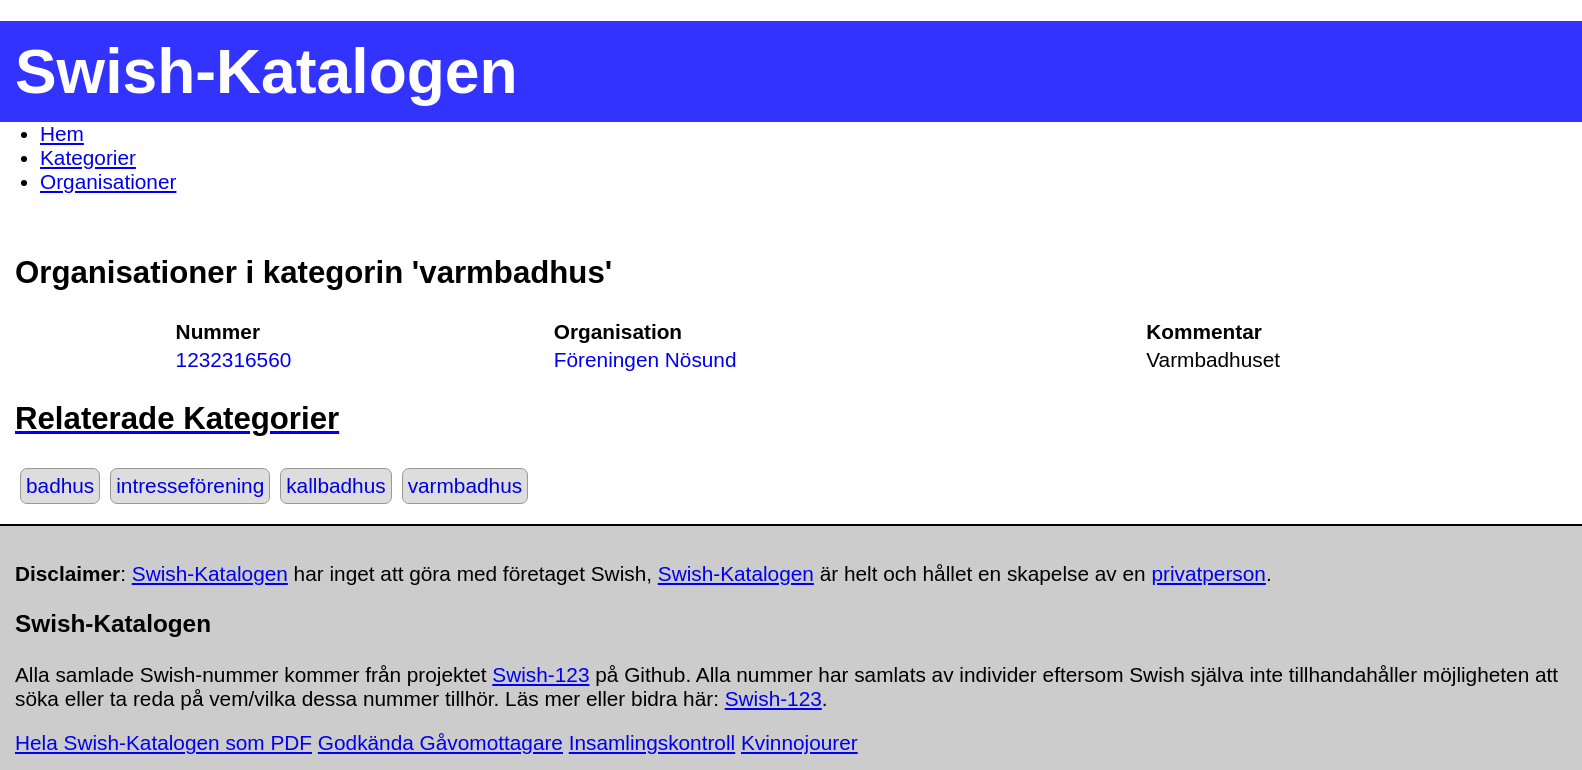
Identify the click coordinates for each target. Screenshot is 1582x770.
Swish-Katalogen (210, 573)
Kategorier (88, 157)
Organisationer (108, 181)
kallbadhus (335, 485)
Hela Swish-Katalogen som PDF (163, 742)
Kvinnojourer (799, 742)
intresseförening (190, 485)
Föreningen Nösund (645, 359)
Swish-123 (540, 674)
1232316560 (234, 359)
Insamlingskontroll (652, 742)
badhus (60, 485)
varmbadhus (465, 485)
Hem (62, 133)
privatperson (1208, 573)
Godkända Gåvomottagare (440, 742)
